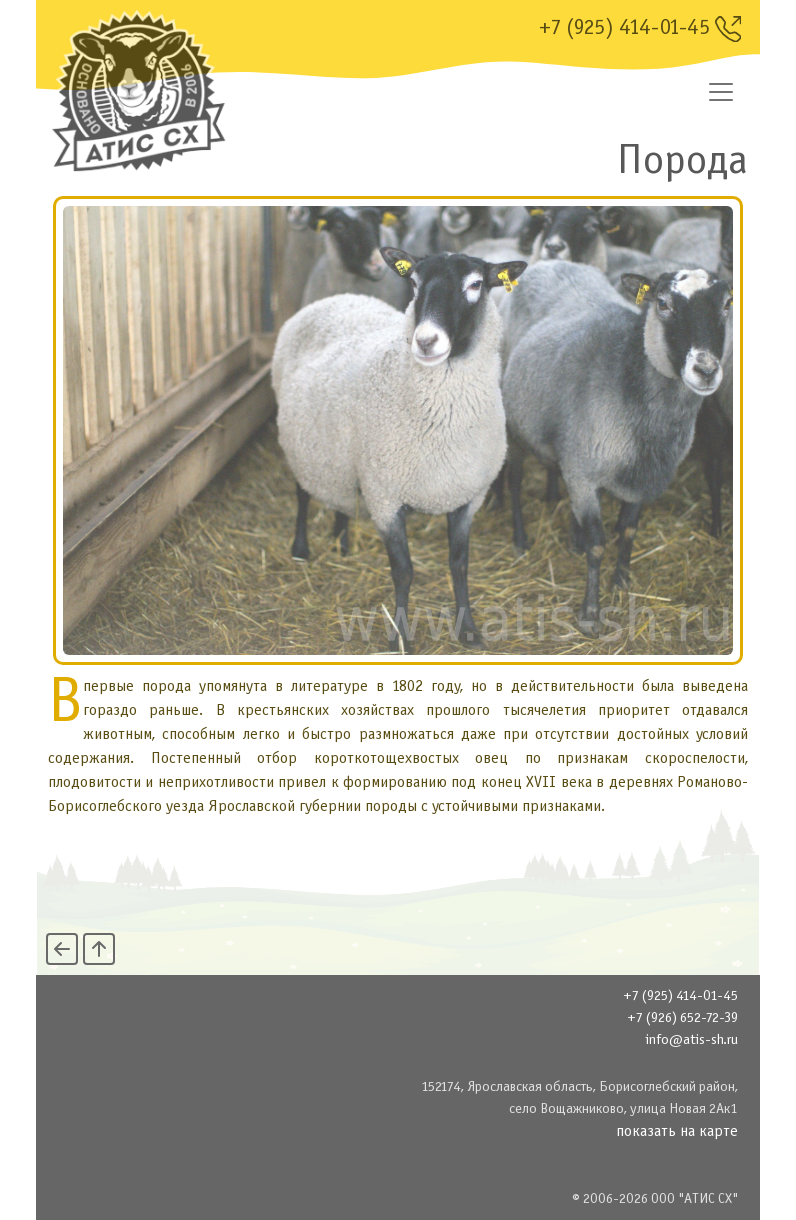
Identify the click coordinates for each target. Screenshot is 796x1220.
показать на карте (677, 1131)
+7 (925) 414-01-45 (640, 28)
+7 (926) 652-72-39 (682, 1018)
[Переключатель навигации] (721, 92)
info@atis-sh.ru (692, 1040)
